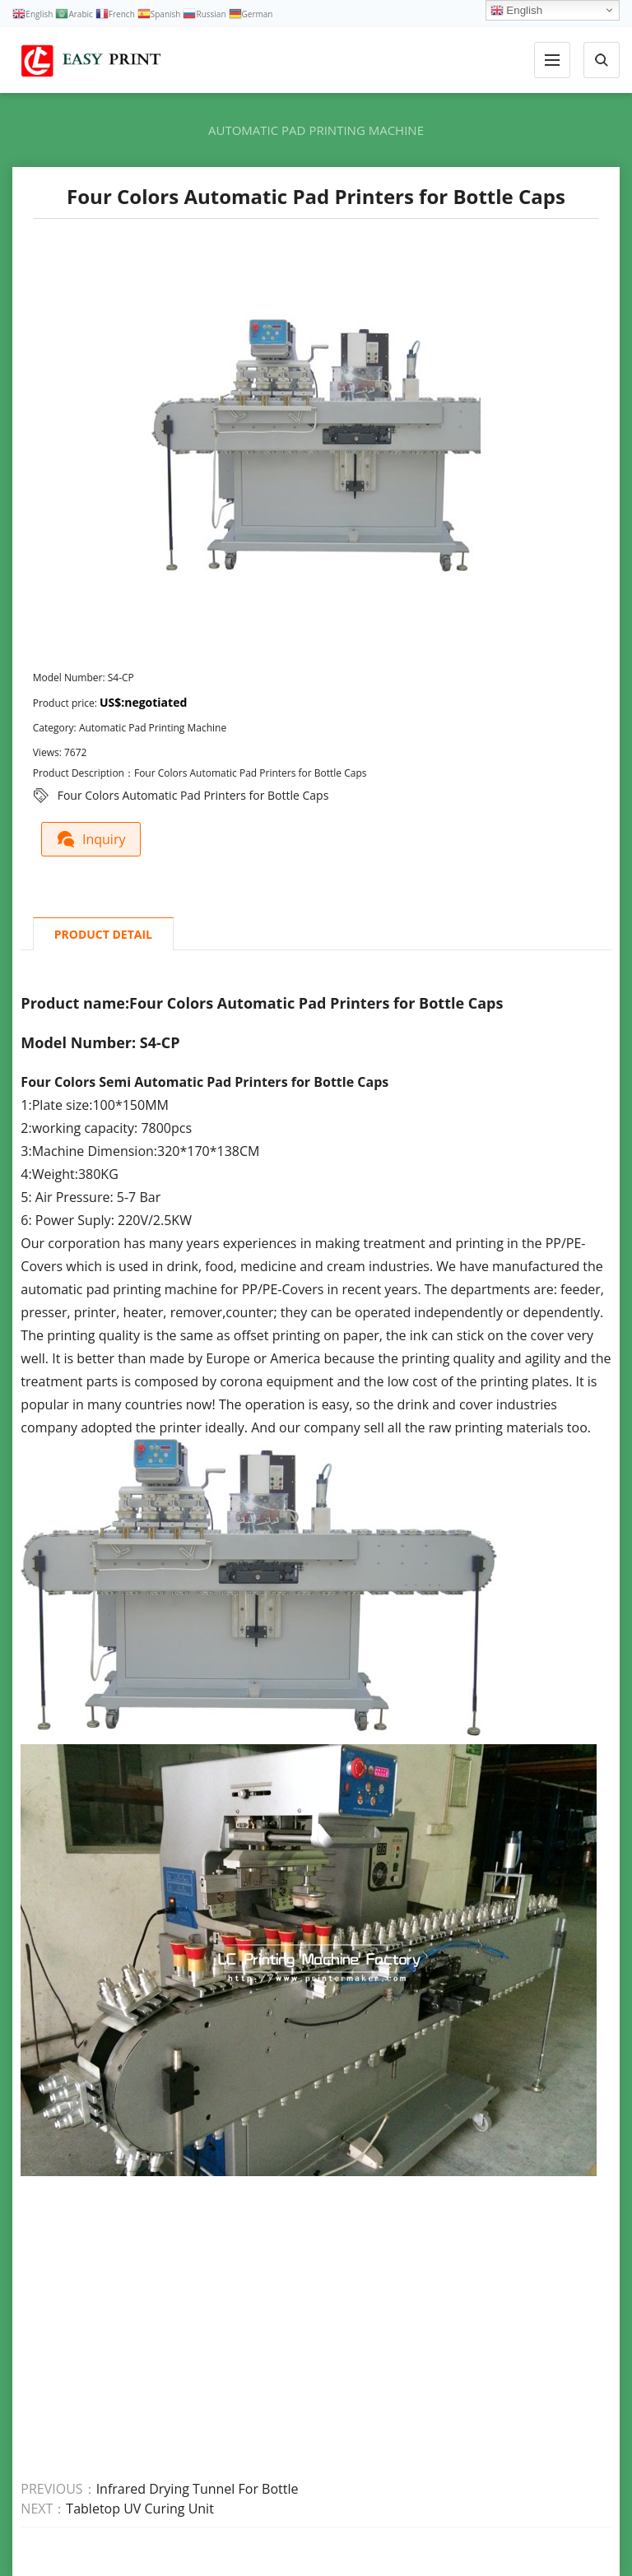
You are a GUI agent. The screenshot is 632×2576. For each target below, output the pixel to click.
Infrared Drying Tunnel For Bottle (197, 2488)
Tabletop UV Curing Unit (140, 2508)
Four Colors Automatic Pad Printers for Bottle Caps (193, 795)
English (516, 10)
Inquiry (93, 837)
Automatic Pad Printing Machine (316, 130)
